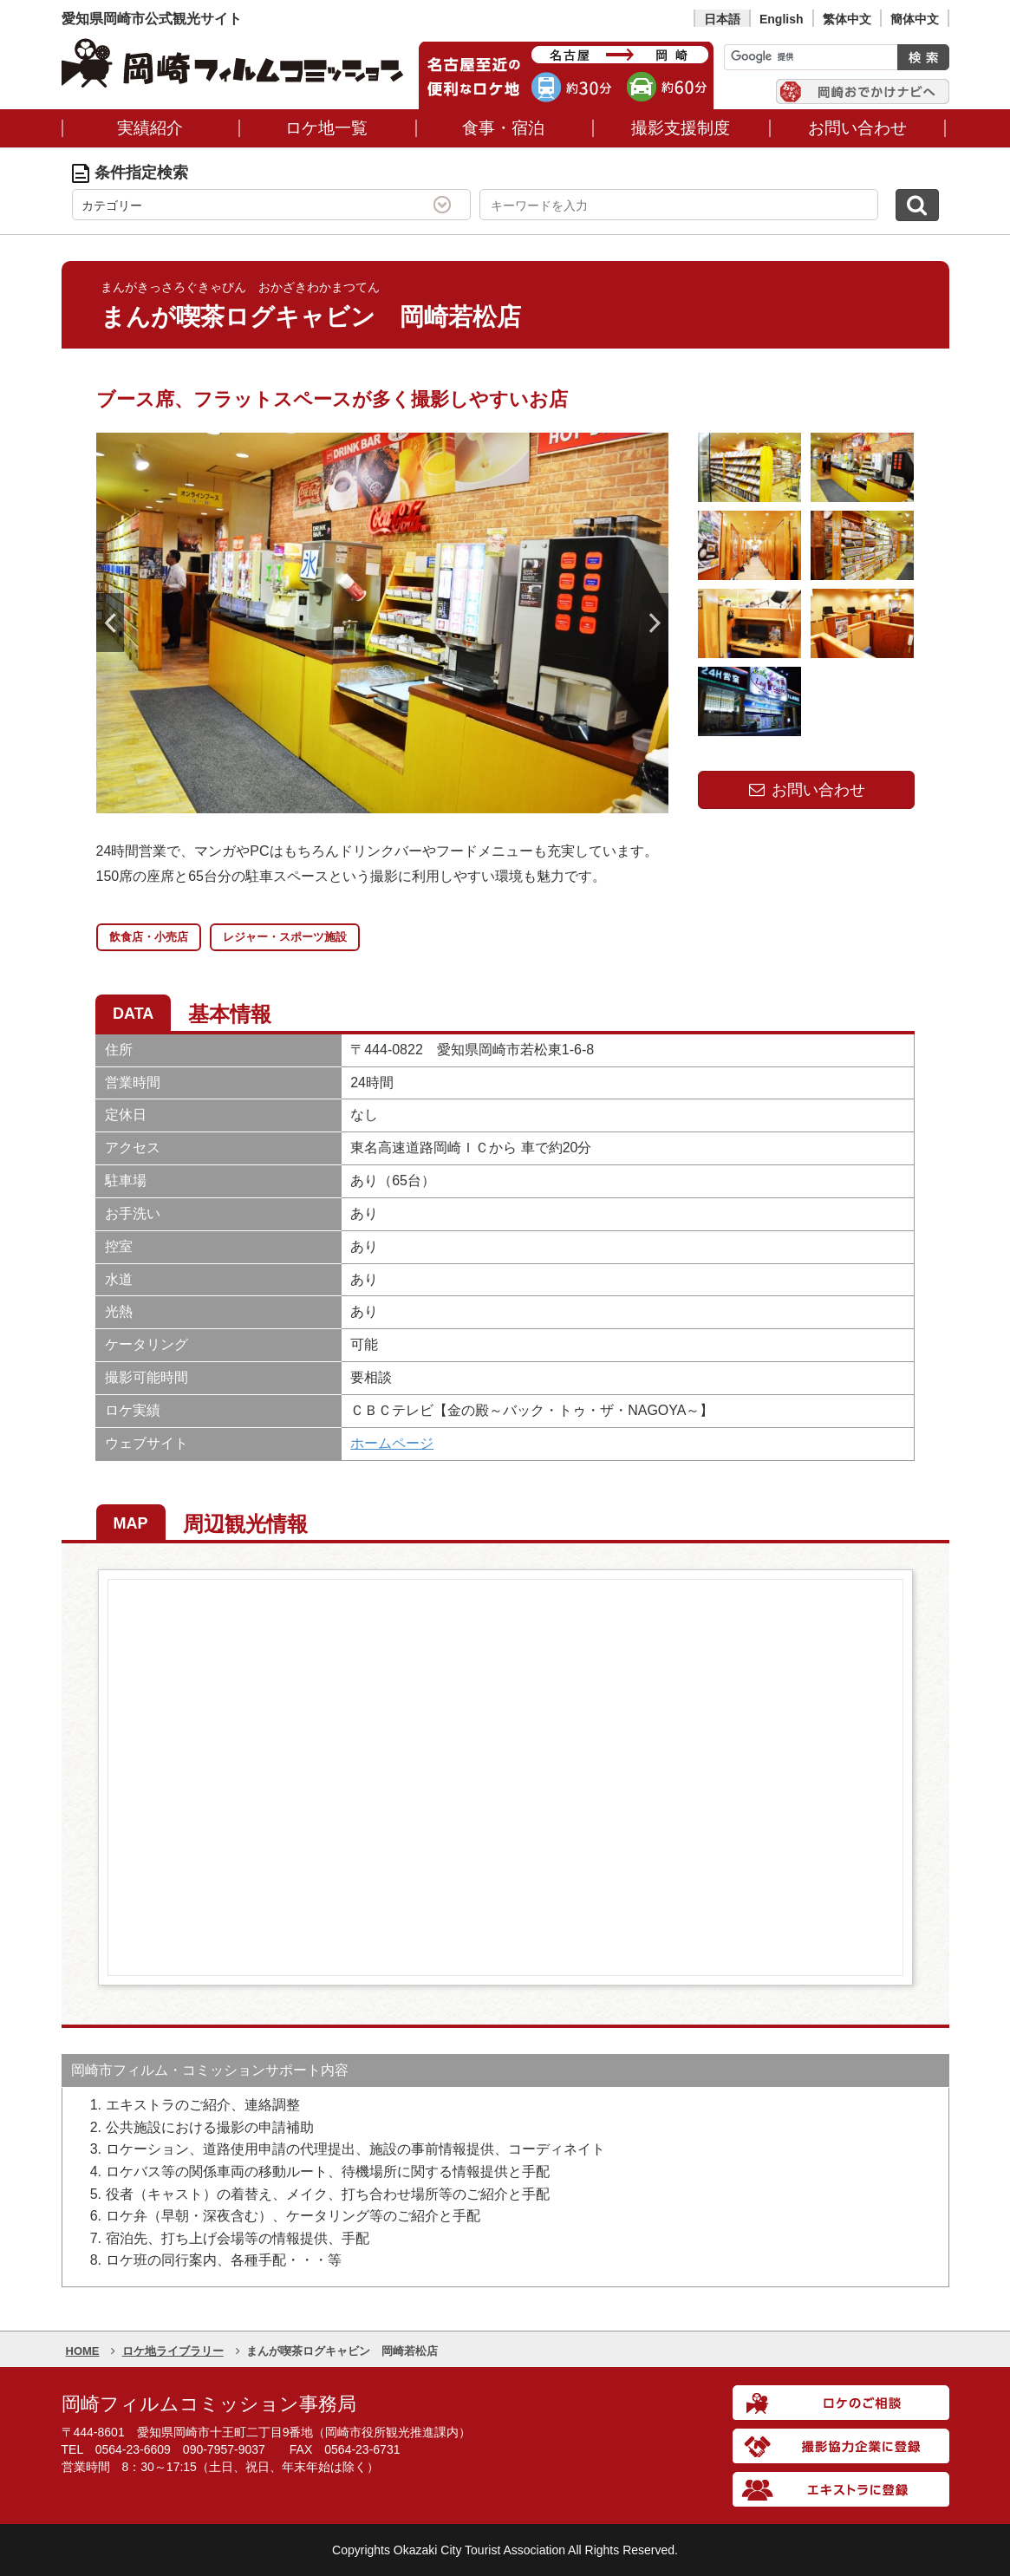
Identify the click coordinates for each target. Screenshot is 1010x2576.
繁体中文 (847, 19)
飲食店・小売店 (148, 936)
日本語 (722, 19)
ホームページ (391, 1443)
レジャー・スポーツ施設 (285, 936)
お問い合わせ (805, 790)
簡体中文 (914, 19)
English (781, 19)
